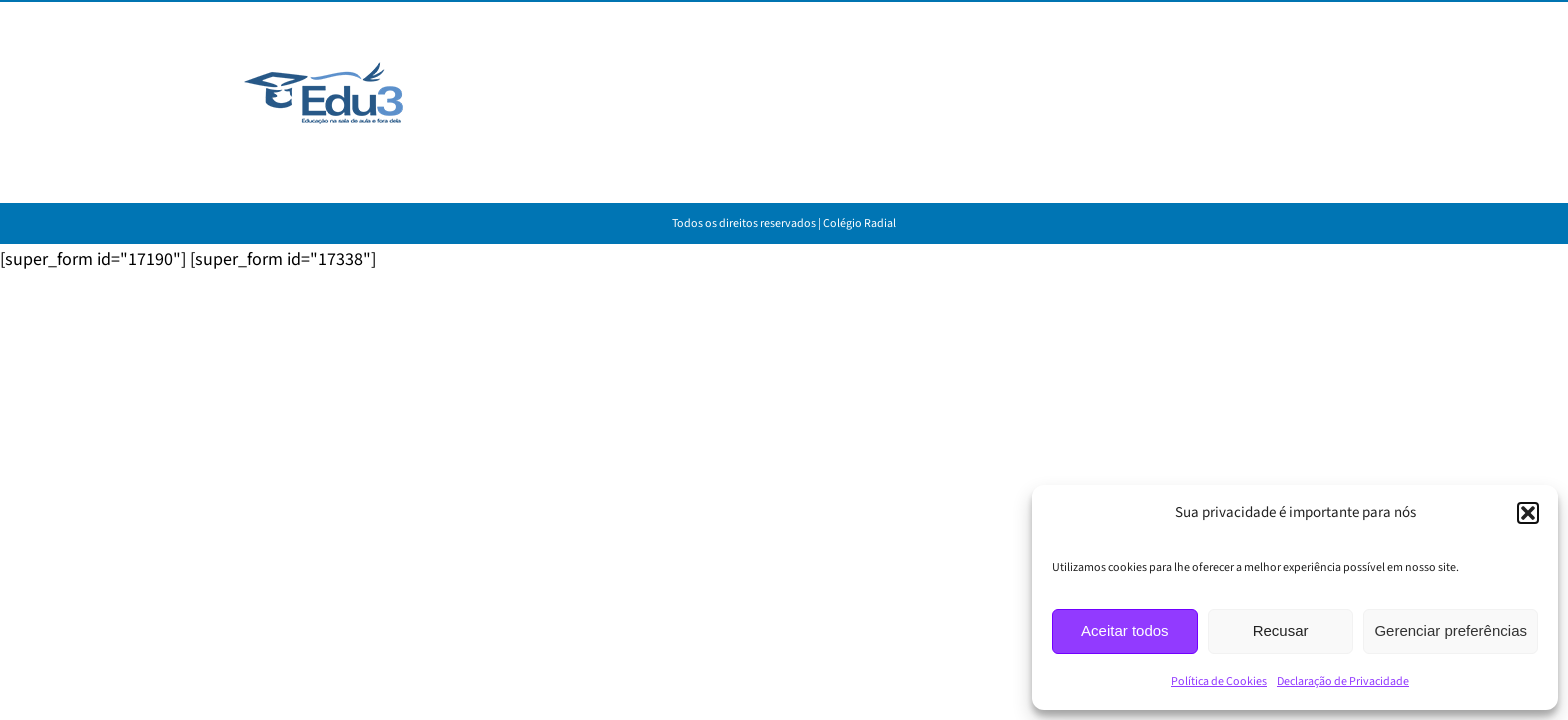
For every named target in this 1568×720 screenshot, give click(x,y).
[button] (1528, 513)
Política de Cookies (1219, 681)
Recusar (1281, 630)
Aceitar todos (1125, 630)
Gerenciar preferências (1450, 630)
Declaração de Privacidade (1343, 681)
